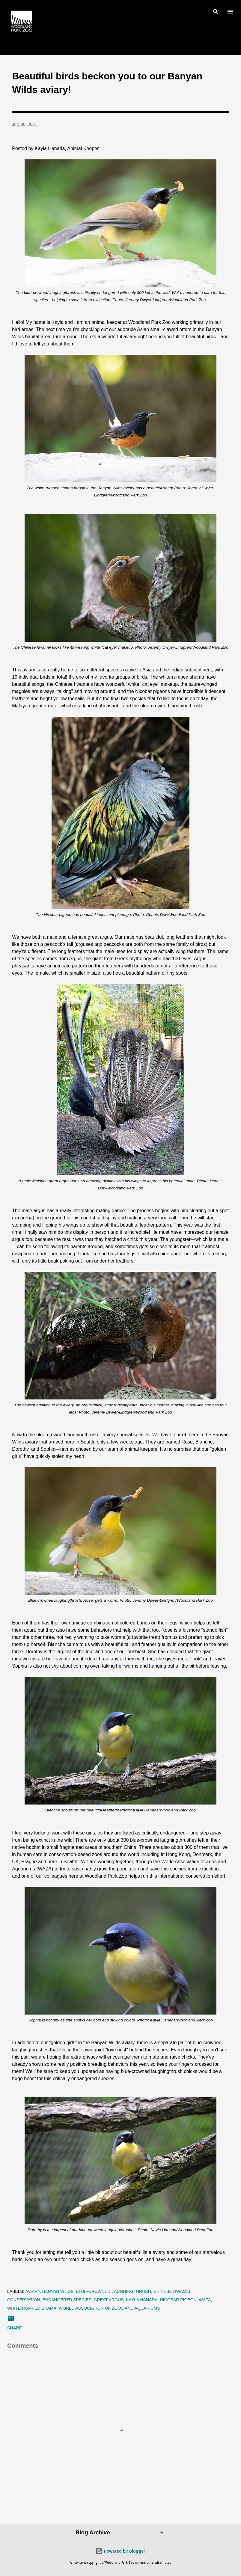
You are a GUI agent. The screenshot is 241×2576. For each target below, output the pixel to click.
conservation (23, 2299)
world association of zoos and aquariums (109, 2308)
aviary (32, 2291)
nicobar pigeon (178, 2299)
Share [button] (14, 2328)
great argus (109, 2299)
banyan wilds (58, 2291)
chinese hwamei (171, 2291)
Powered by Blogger (120, 2551)
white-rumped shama (31, 2308)
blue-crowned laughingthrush (113, 2291)
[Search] (215, 10)
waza (205, 2299)
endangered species (66, 2299)
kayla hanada (142, 2299)
